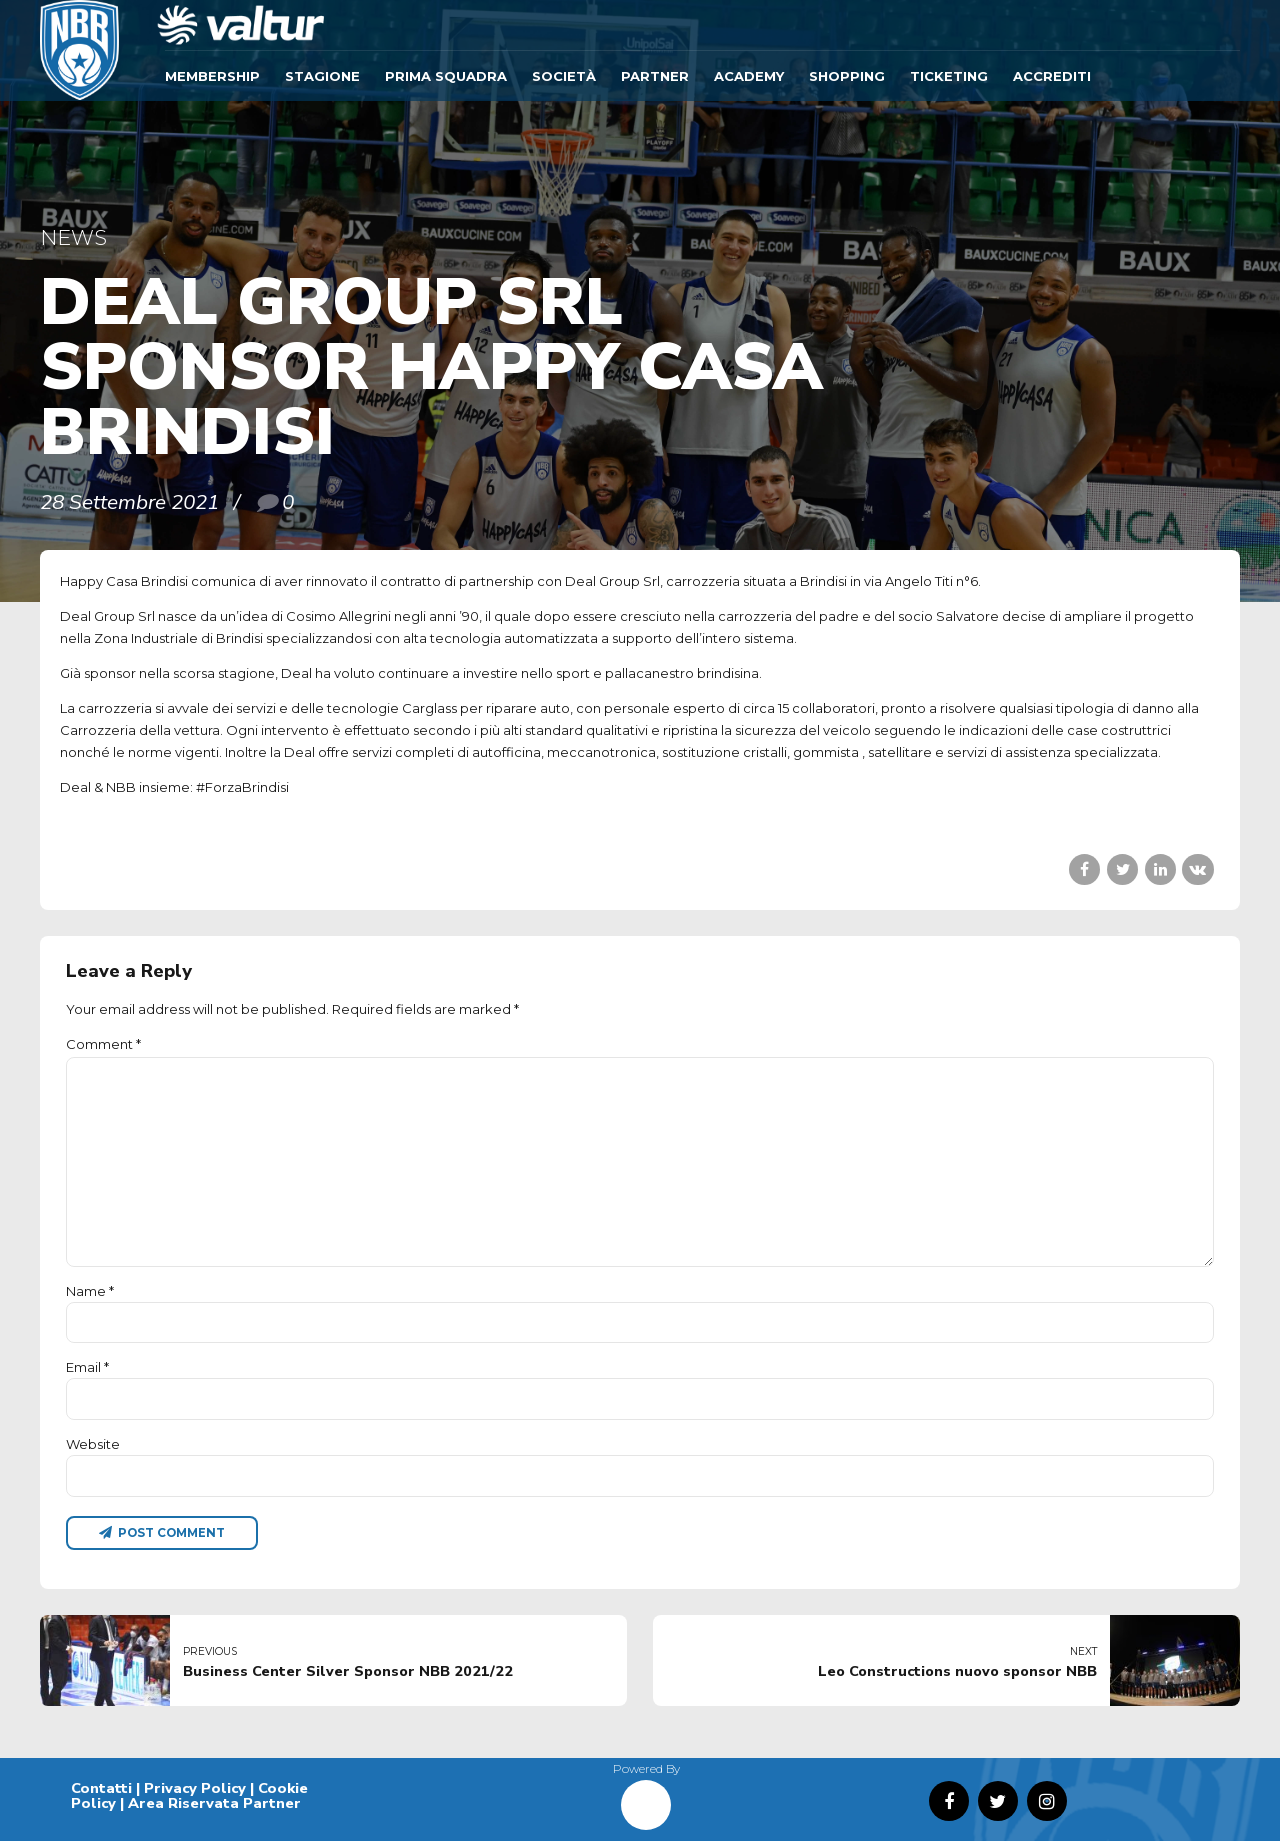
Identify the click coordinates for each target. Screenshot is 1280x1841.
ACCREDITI (1052, 76)
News (73, 237)
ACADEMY (749, 76)
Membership (212, 76)
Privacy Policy (195, 1788)
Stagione (322, 76)
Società (564, 76)
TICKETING (949, 76)
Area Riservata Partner (214, 1803)
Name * (90, 1291)
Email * (87, 1367)
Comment (103, 1044)
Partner (655, 76)
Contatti (101, 1788)
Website (93, 1444)
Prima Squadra (446, 76)
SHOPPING (847, 76)
